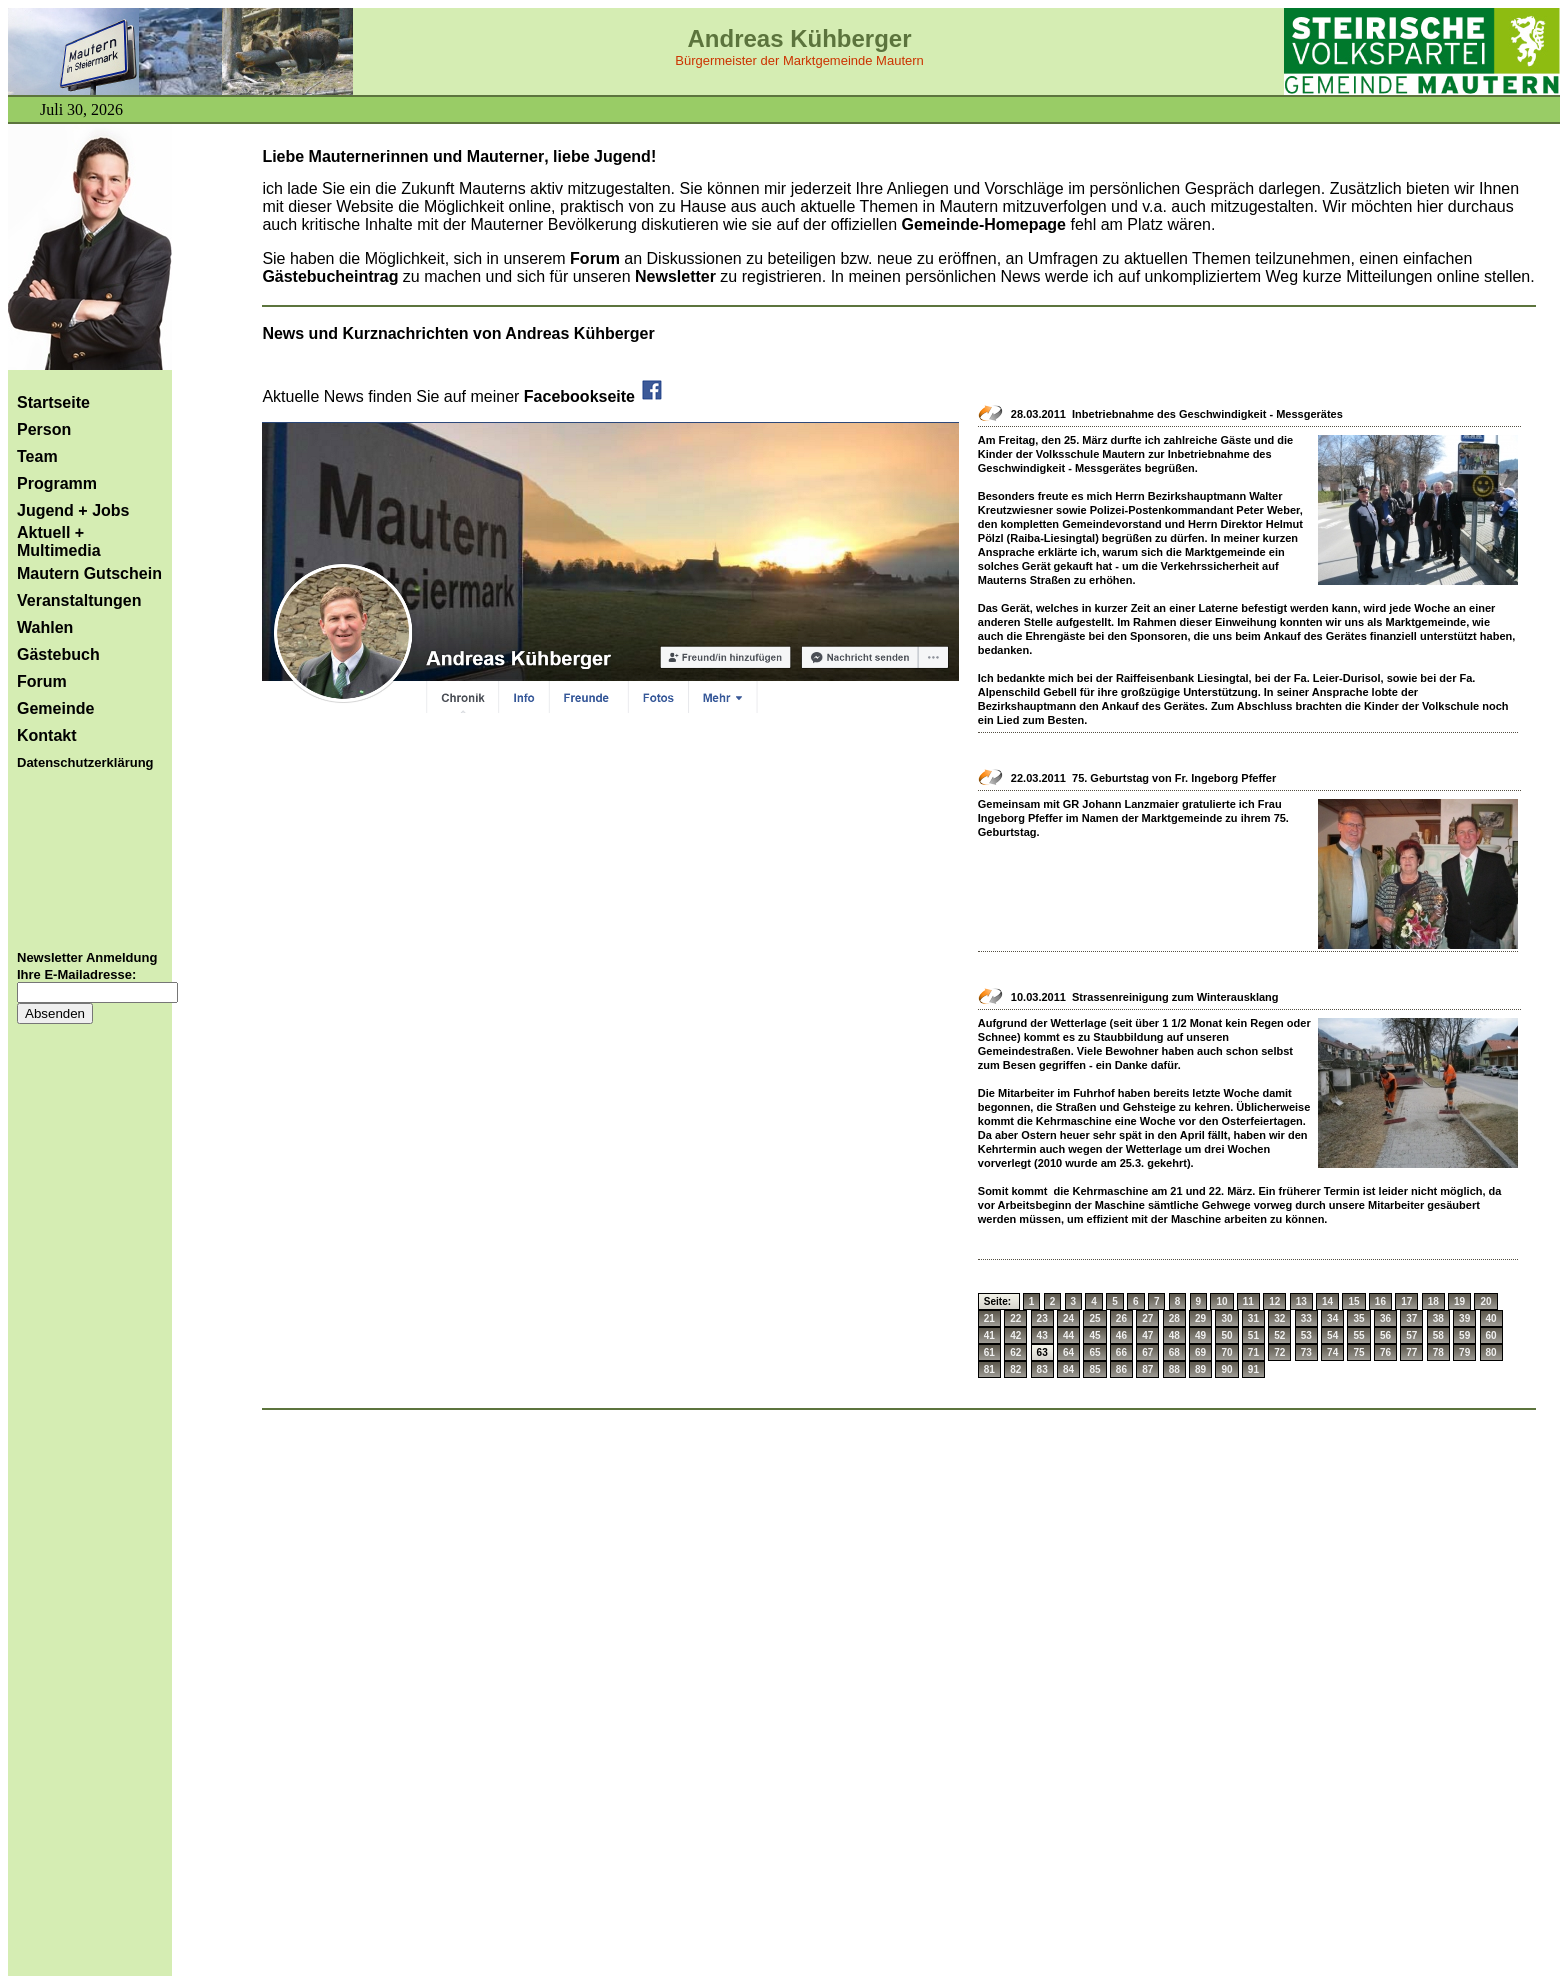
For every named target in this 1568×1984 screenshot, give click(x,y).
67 (1147, 1352)
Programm (57, 483)
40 (1491, 1318)
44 (1068, 1335)
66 (1121, 1352)
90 (1226, 1369)
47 (1147, 1335)
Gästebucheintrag (330, 276)
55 (1358, 1335)
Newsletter (677, 276)
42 (1015, 1335)
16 (1380, 1301)
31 (1253, 1318)
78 (1438, 1352)
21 (989, 1318)
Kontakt (47, 735)
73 (1306, 1352)
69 (1200, 1352)
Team (37, 456)
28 (1174, 1318)
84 (1068, 1369)
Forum (42, 681)
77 (1411, 1352)
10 (1221, 1301)
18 (1433, 1301)
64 (1068, 1352)
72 (1279, 1352)
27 (1147, 1318)
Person (44, 429)
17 (1406, 1301)
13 (1301, 1301)
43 (1042, 1335)
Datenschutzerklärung (85, 762)
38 (1438, 1318)
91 (1253, 1369)
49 (1200, 1335)
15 (1353, 1301)
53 (1306, 1335)
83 (1042, 1369)
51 (1253, 1335)
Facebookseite (594, 396)
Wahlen (45, 627)
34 (1332, 1318)
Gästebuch (58, 654)
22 (1015, 1318)
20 (1485, 1301)
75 (1358, 1352)
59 (1464, 1335)
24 (1068, 1318)
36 (1385, 1318)
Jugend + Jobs (73, 510)
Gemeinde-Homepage (984, 224)
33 (1306, 1318)
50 (1226, 1335)
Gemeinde (55, 708)
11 (1248, 1301)
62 (1015, 1352)
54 (1332, 1335)
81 (989, 1369)
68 (1174, 1352)
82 (1015, 1369)
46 (1121, 1335)
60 (1491, 1335)
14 (1327, 1301)
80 (1491, 1352)
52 (1279, 1335)
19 (1459, 1301)
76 (1385, 1352)
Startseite (53, 402)
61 (989, 1352)
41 (989, 1335)
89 (1200, 1369)
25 (1094, 1318)
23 (1042, 1318)
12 (1274, 1301)
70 (1226, 1352)
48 (1174, 1335)
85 (1094, 1369)
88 (1174, 1369)
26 (1121, 1318)
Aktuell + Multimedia (59, 541)
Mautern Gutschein (89, 573)
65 (1094, 1352)
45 (1094, 1335)
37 (1411, 1318)
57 (1411, 1335)
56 (1385, 1335)
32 (1279, 1318)
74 (1332, 1352)
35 (1358, 1318)
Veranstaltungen (79, 600)
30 (1226, 1318)
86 (1121, 1369)
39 (1464, 1318)
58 (1438, 1335)
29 (1200, 1318)
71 (1253, 1352)
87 (1147, 1369)
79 (1464, 1352)
